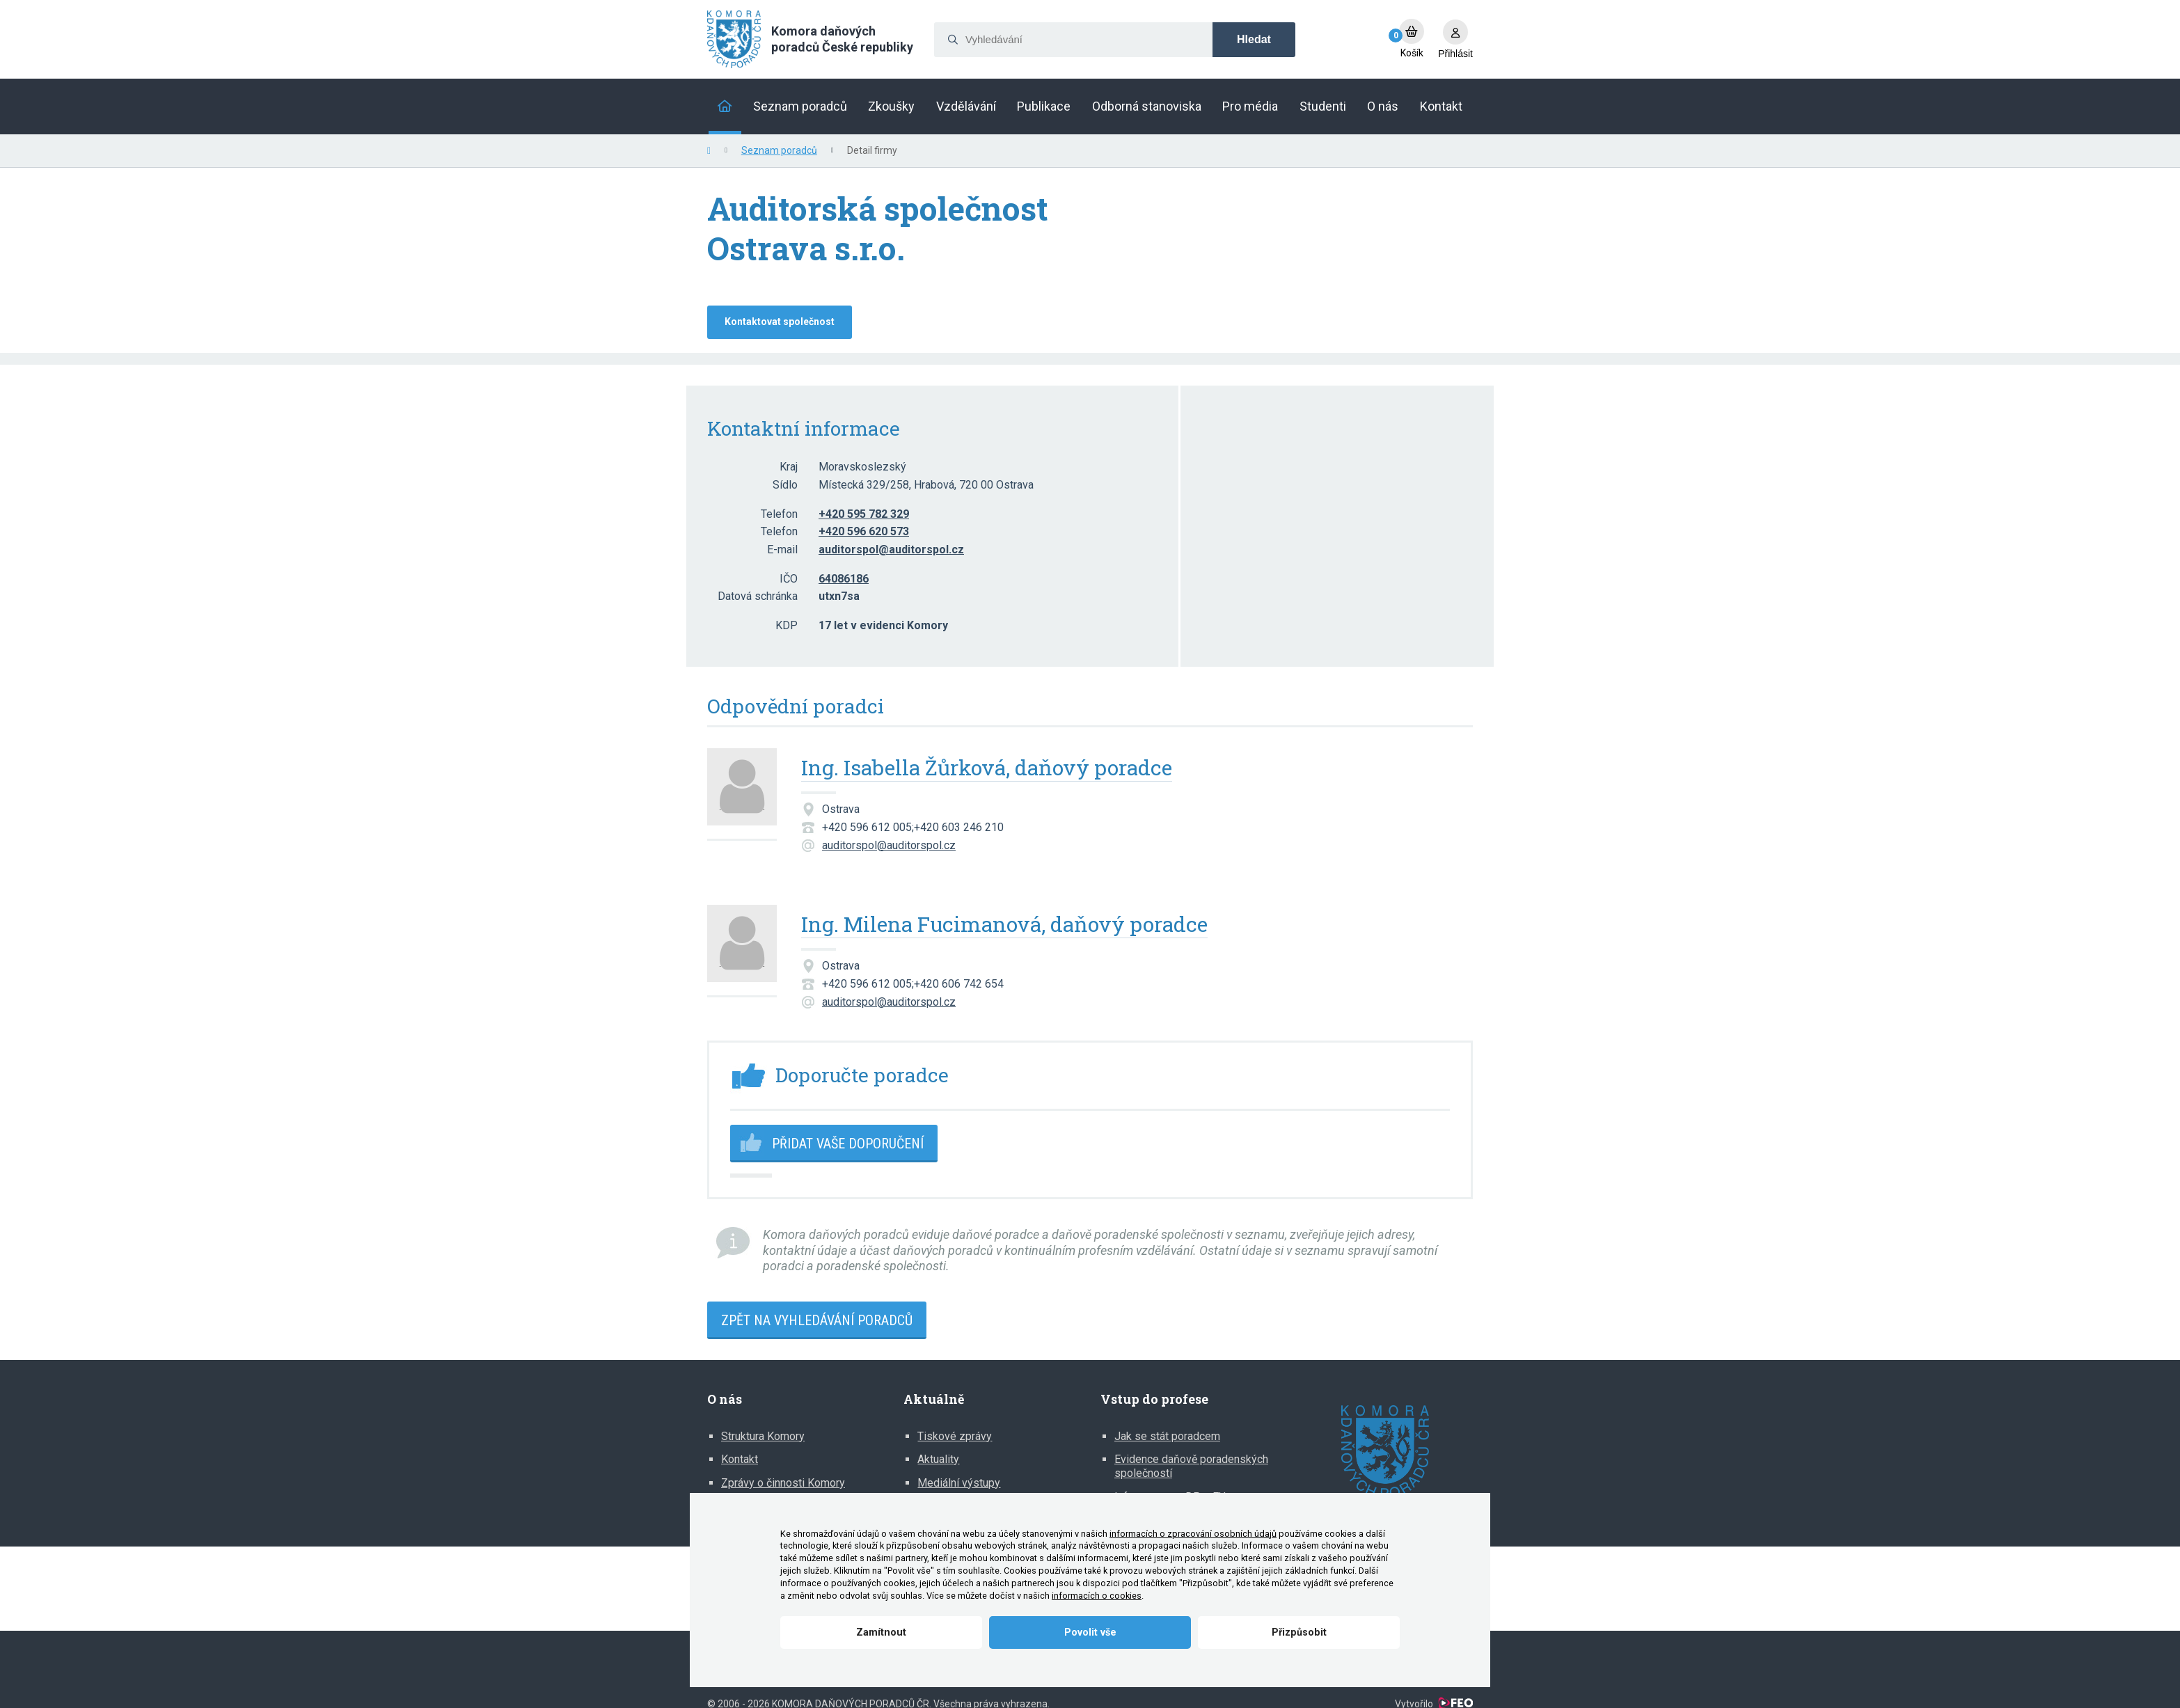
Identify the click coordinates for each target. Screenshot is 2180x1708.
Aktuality (938, 1459)
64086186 (844, 578)
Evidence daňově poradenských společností (1191, 1466)
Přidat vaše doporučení (848, 1143)
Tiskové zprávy (954, 1436)
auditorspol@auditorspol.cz (889, 845)
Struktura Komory (763, 1436)
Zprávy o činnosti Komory (783, 1482)
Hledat (1254, 39)
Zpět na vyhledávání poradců (817, 1320)
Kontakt (739, 1459)
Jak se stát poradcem (1167, 1436)
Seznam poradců (779, 150)
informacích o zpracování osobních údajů (1193, 1533)
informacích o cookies (1097, 1595)
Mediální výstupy (958, 1482)
